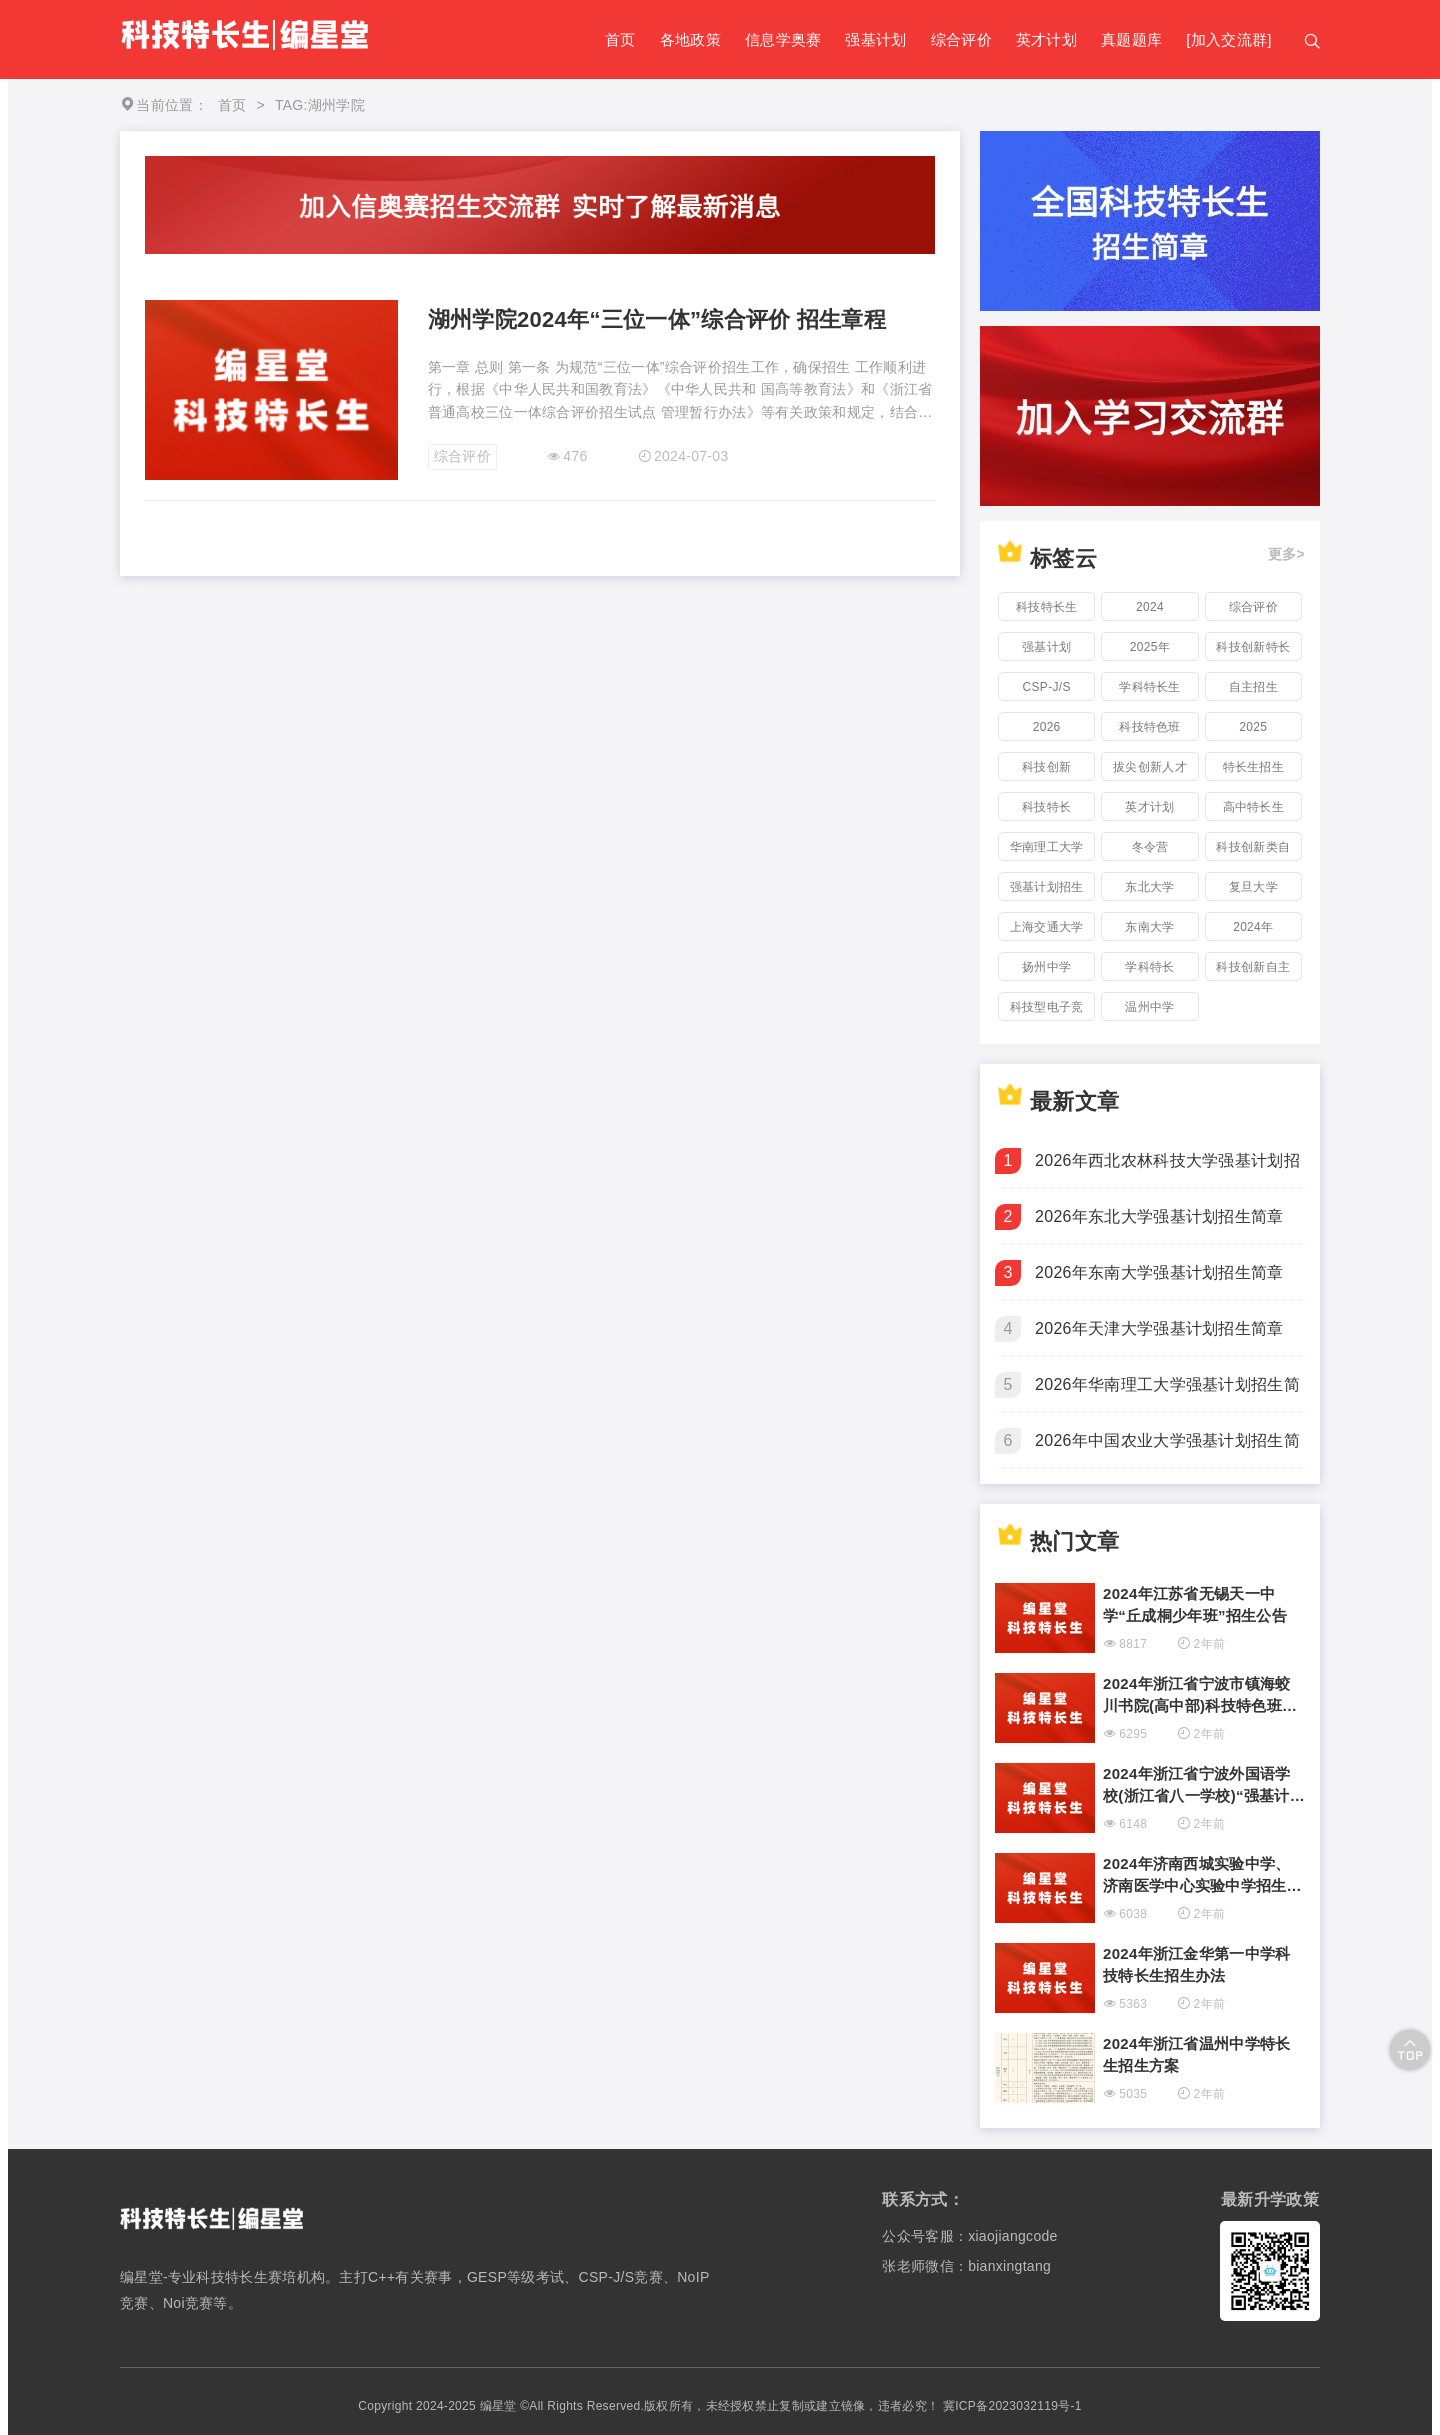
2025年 (1150, 647)
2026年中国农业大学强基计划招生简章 (1167, 1450)
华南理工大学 (1047, 847)
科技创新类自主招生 (1253, 850)
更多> (1286, 554)
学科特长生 (1150, 687)
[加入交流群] (1228, 39)
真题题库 (1131, 39)
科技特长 (1046, 807)
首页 (620, 39)
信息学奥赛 (783, 39)
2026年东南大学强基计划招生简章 (1159, 1272)
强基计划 (875, 39)
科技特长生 (1047, 607)
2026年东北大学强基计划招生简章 (1159, 1216)
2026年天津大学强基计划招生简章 (1159, 1328)
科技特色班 (1150, 727)
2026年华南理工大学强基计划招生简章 (1167, 1394)
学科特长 (1149, 967)
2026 (1047, 727)
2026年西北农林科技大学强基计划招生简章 (1167, 1170)
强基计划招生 (1047, 887)
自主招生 (1253, 687)
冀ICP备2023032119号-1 (1012, 2406)
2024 (1150, 607)
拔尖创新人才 (1150, 767)
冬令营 (1150, 847)
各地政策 (690, 39)
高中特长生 (1254, 807)
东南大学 (1149, 927)
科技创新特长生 (1253, 650)
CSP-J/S (1047, 687)
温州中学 (1149, 1007)
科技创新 (1046, 767)
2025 (1253, 727)
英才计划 (1046, 39)
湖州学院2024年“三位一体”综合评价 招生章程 (657, 319)
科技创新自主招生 (1253, 970)
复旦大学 (1253, 887)
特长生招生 (1254, 767)
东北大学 (1149, 887)
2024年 (1253, 927)
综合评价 (961, 39)
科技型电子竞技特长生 (1047, 1010)
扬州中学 (1046, 967)
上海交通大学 (1047, 927)
